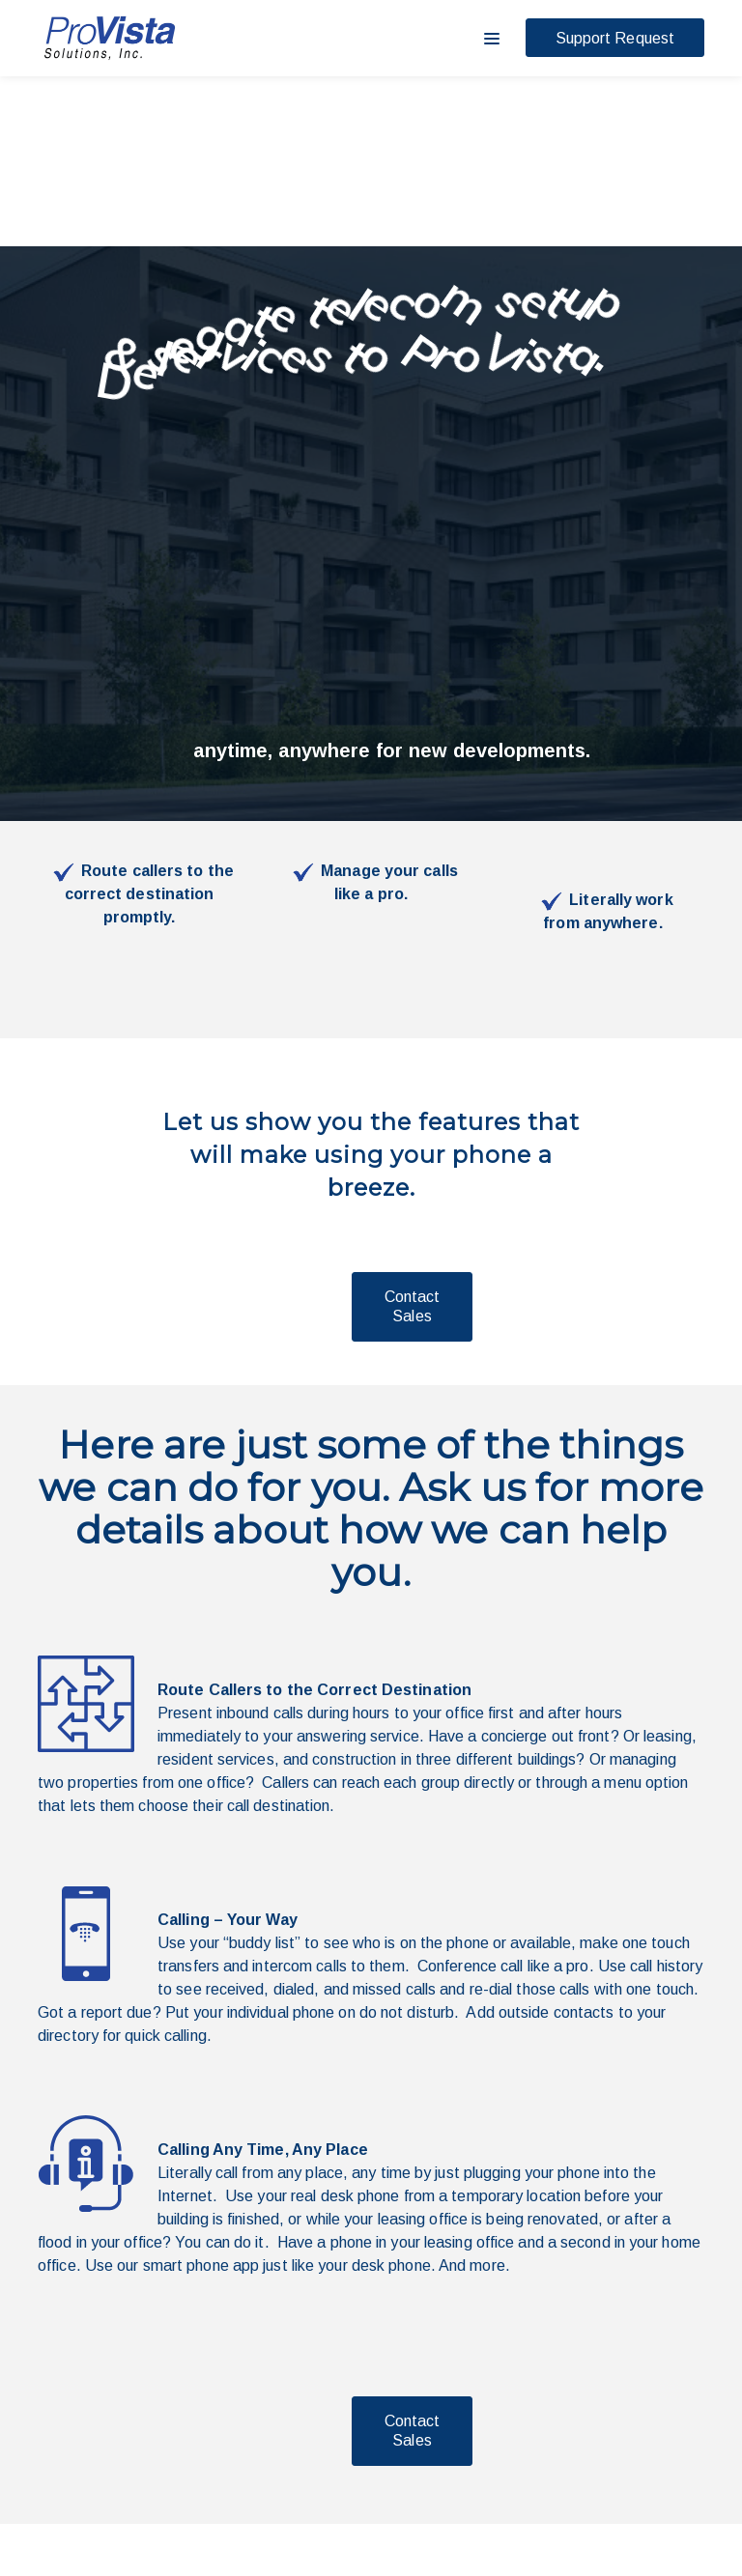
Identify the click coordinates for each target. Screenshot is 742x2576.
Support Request (615, 38)
